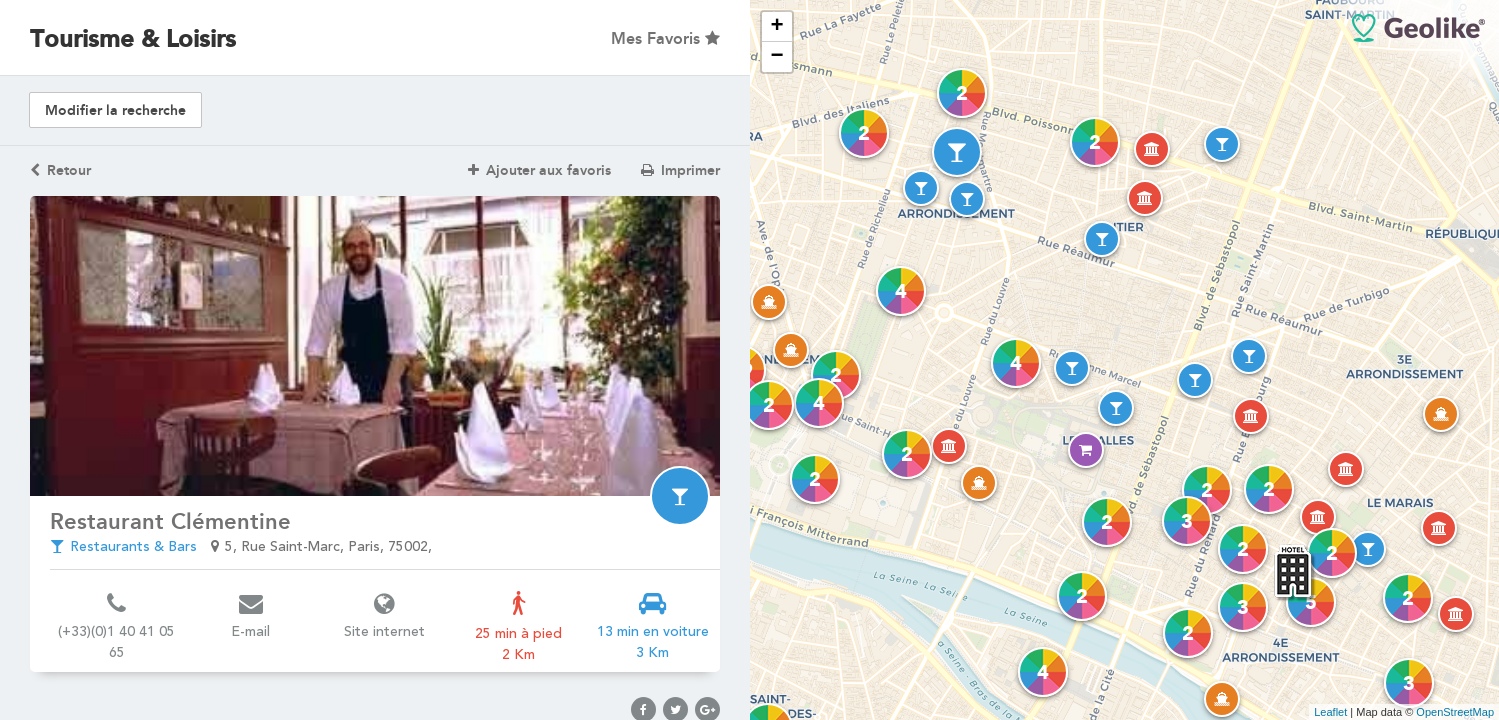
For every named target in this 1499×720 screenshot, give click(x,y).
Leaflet (1330, 712)
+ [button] (776, 27)
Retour (60, 170)
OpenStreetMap (1455, 712)
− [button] (776, 57)
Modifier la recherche (115, 110)
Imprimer (680, 170)
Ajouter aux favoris (539, 170)
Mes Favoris (665, 38)
